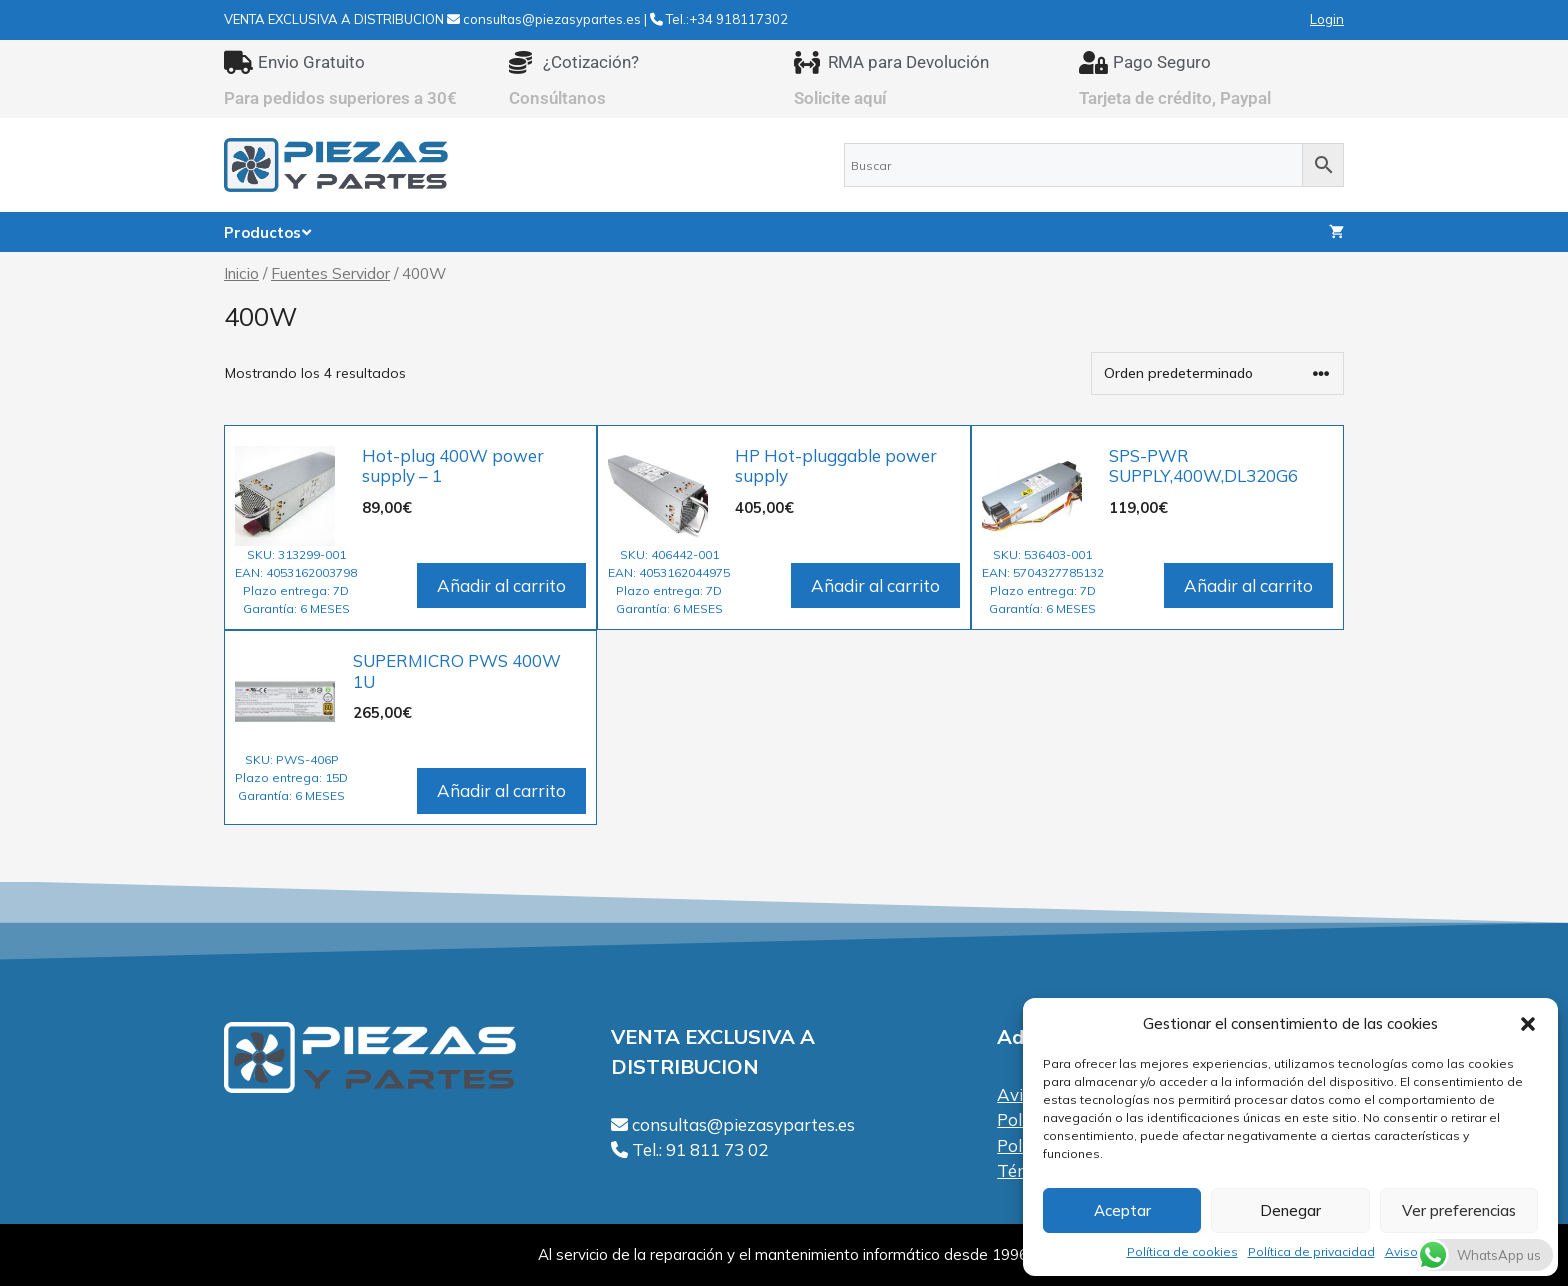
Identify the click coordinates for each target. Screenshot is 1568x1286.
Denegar (1290, 1210)
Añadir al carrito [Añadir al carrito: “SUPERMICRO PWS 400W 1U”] (501, 790)
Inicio (241, 273)
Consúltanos (557, 98)
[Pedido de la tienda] (1217, 373)
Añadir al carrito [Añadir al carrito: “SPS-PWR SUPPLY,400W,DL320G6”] (1248, 585)
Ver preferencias (1459, 1210)
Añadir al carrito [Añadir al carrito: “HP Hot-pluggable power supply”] (875, 585)
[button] (1528, 1024)
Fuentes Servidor (330, 273)
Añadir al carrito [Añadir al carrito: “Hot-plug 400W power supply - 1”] (501, 585)
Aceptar (1122, 1210)
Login (1327, 19)
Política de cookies (1182, 1251)
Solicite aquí (840, 98)
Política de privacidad (1311, 1251)
